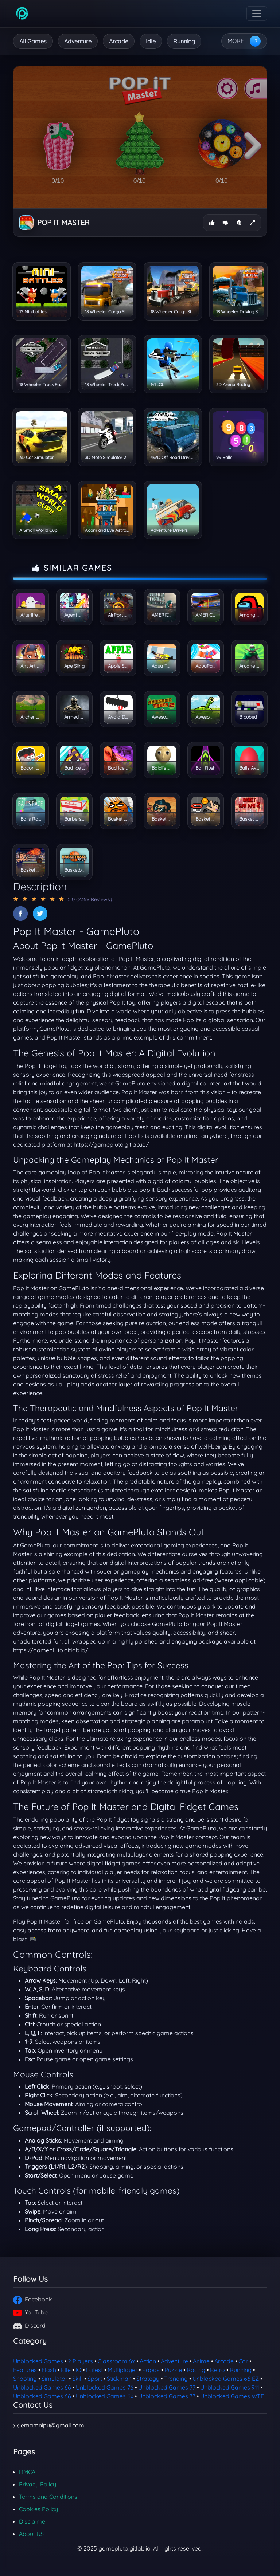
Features (25, 2369)
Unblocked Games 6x (104, 2396)
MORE (236, 40)
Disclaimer (33, 2521)
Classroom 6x (116, 2361)
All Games (33, 41)
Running (184, 41)
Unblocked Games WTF (232, 2396)
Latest (94, 2369)
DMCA (27, 2471)
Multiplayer (122, 2369)
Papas (151, 2369)
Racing (196, 2369)
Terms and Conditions (48, 2496)
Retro (217, 2369)
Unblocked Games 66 (42, 2387)
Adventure (78, 41)
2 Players (80, 2361)
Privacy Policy (37, 2484)
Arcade (118, 41)
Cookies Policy (38, 2509)
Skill (77, 2378)
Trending (176, 2378)
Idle (151, 41)
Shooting (25, 2378)
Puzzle (173, 2369)
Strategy (147, 2378)
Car (243, 2361)
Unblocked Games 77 (166, 2387)
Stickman (119, 2378)
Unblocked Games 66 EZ (225, 2378)
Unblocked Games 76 (104, 2387)
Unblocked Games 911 (229, 2387)
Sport (95, 2378)
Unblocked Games (38, 2361)
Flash (49, 2369)
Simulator (54, 2378)
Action (148, 2361)
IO (78, 2369)
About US (31, 2533)
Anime (201, 2361)
